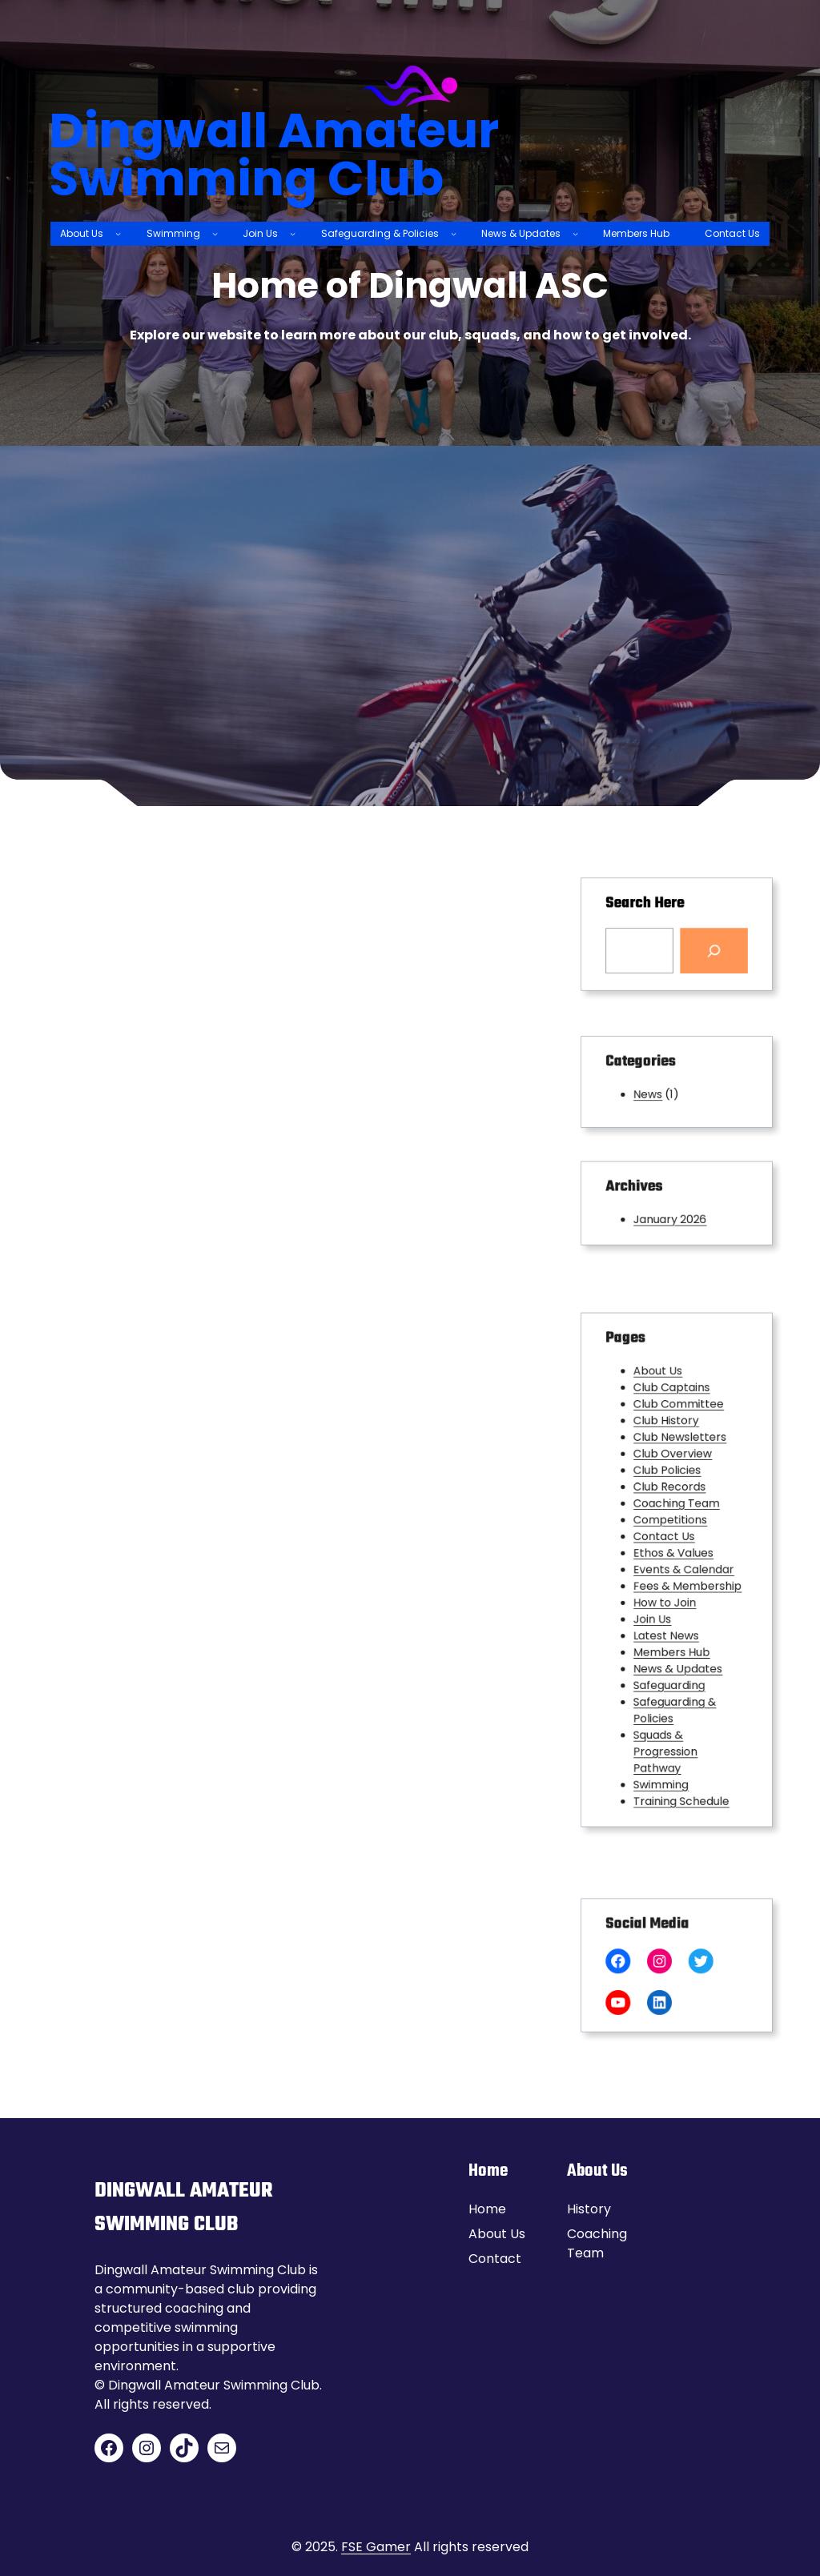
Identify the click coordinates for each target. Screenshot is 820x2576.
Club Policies (669, 1497)
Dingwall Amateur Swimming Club (274, 154)
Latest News (669, 1618)
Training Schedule (680, 1741)
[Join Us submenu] (292, 233)
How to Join (668, 1594)
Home (487, 2209)
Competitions (672, 1533)
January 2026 (671, 1215)
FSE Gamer (376, 2547)
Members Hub (673, 1630)
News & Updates (677, 1643)
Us (517, 2234)
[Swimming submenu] (215, 233)
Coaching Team (676, 1521)
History (589, 2209)
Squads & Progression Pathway (668, 1704)
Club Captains (673, 1435)
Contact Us (667, 1545)
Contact (494, 2258)
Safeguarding (671, 1655)
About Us (663, 1423)
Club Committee (678, 1448)
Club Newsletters (679, 1472)
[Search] (704, 946)
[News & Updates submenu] (575, 233)
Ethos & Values (674, 1557)
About (489, 2234)
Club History (669, 1460)
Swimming (665, 1729)
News (655, 1091)
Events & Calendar (682, 1569)
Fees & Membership (685, 1581)
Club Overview (673, 1484)
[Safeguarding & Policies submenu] (453, 233)
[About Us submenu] (118, 233)
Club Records (671, 1509)
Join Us (659, 1606)
